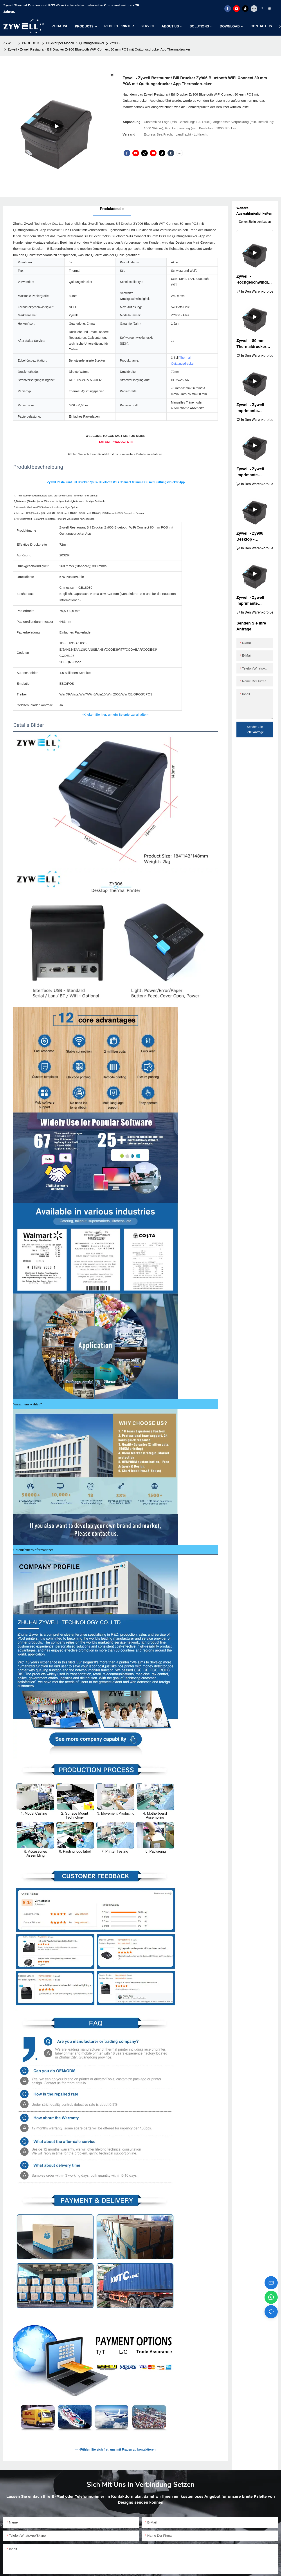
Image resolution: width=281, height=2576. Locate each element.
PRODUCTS (31, 43)
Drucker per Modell (60, 43)
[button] (280, 26)
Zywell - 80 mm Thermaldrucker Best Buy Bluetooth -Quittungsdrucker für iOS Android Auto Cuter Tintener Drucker (254, 344)
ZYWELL (9, 43)
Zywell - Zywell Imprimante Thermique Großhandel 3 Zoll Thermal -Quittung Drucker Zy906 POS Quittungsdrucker (254, 408)
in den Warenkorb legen (260, 291)
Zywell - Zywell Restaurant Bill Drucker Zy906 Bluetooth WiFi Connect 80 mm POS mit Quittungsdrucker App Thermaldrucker (99, 49)
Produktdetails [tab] (112, 209)
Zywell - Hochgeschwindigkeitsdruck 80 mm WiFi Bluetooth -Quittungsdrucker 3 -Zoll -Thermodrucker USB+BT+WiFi (254, 279)
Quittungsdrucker (91, 43)
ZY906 (114, 43)
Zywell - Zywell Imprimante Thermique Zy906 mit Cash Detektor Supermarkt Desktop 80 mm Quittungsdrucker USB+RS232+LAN (253, 600)
